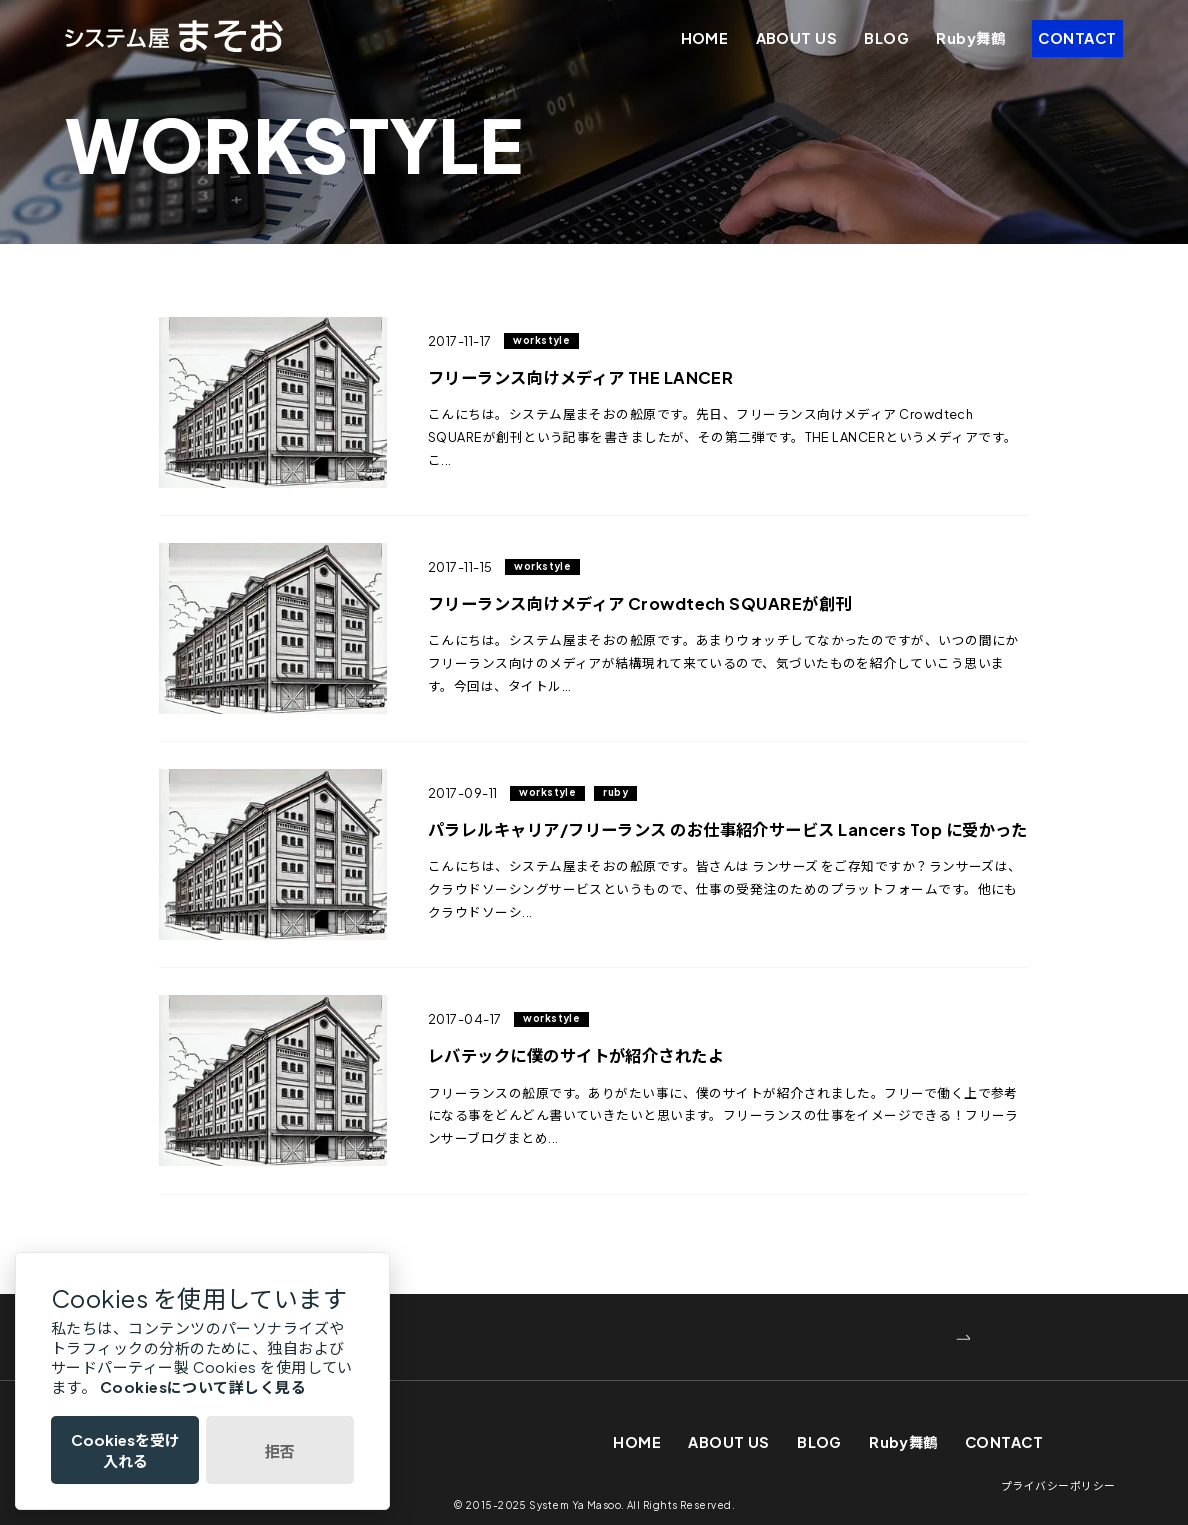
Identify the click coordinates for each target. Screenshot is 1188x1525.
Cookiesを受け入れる (125, 1450)
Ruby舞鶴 (970, 38)
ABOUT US (797, 38)
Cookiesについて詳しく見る (203, 1386)
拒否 (280, 1450)
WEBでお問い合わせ (285, 1332)
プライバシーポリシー (1058, 1481)
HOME (705, 38)
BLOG (886, 38)
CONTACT (1077, 38)
